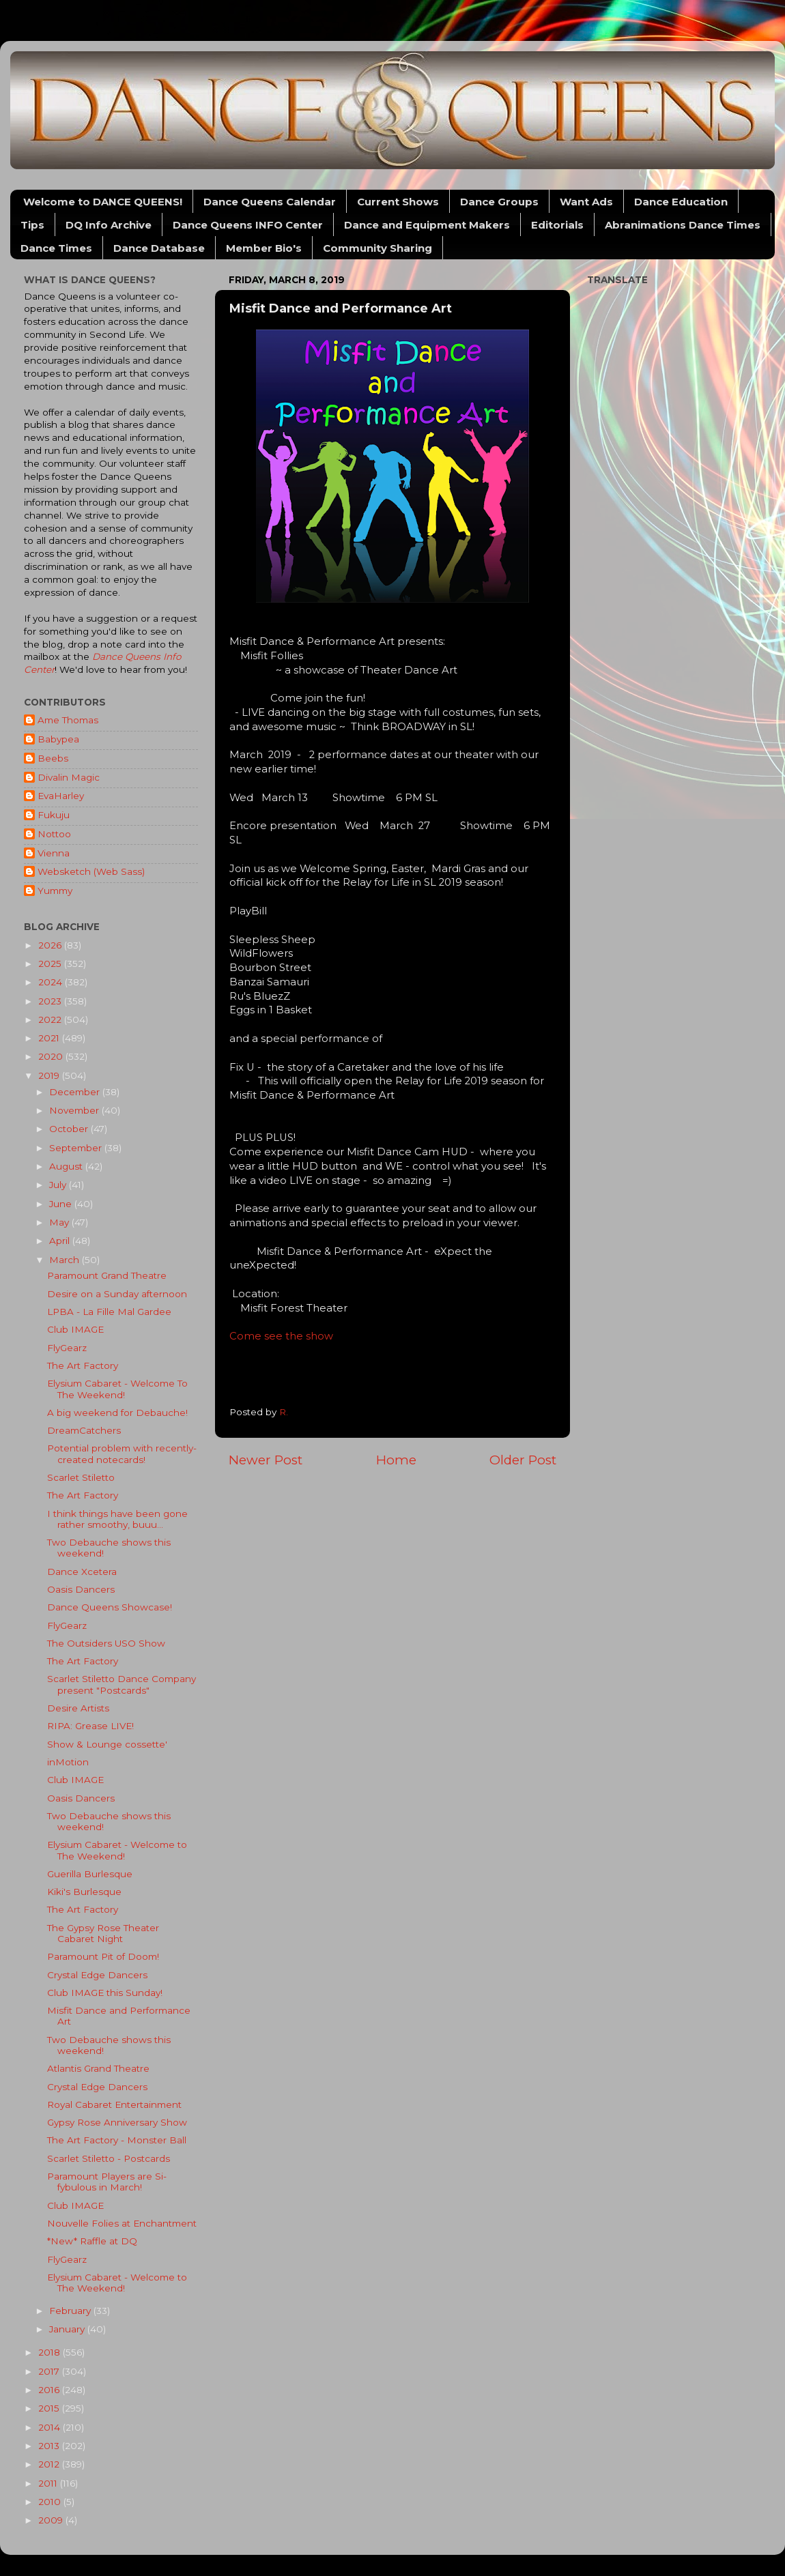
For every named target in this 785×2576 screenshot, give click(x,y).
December (75, 1091)
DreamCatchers (84, 1430)
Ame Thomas (68, 719)
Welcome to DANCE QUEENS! (102, 201)
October (70, 1128)
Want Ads (586, 201)
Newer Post (265, 1460)
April (60, 1240)
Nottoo (54, 833)
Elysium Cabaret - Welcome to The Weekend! (117, 1850)
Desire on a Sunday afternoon (117, 1293)
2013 (50, 2445)
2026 (51, 945)
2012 (50, 2464)
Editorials (557, 224)
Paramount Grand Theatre (107, 1275)
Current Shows (398, 201)
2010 (50, 2501)
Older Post (522, 1460)
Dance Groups (499, 201)
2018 (50, 2352)
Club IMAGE (75, 1329)
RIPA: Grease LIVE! (90, 1725)
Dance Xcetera (82, 1571)
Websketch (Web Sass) (91, 871)
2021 (50, 1037)
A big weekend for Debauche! (117, 1412)
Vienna (54, 853)
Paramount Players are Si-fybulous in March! (107, 2182)
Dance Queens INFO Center (248, 224)
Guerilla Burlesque (89, 1873)
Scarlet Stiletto (81, 1477)
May (60, 1222)
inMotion (68, 1761)
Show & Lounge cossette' (107, 1744)
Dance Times (56, 248)
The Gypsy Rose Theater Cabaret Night (103, 1933)
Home (396, 1460)
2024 (51, 981)
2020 (52, 1056)
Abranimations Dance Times (682, 224)
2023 (51, 1001)
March (65, 1259)
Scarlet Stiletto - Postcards (108, 2158)
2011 (49, 2483)
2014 (50, 2427)
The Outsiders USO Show (106, 1643)
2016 (50, 2389)
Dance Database (159, 248)
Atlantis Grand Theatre (98, 2068)
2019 (50, 1075)
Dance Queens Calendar (269, 201)
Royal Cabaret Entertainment (114, 2104)
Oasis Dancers (81, 1589)
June (61, 1203)
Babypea (58, 739)
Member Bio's (264, 248)
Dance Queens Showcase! (109, 1607)
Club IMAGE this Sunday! (104, 1992)
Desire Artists (78, 1708)
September (76, 1147)
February (71, 2310)
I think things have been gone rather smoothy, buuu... (117, 1519)
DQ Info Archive (109, 224)
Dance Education (681, 201)
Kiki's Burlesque (84, 1891)
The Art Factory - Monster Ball (116, 2139)
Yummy (55, 890)
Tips (32, 224)
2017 (50, 2371)
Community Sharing (377, 248)
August (67, 1166)
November (75, 1110)
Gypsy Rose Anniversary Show (117, 2122)
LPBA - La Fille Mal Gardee (109, 1311)
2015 (50, 2408)
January (68, 2329)
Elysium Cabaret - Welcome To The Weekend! (117, 1389)
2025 (51, 963)
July (59, 1184)
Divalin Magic (69, 777)
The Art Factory (82, 1365)
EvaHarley (61, 795)
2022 (51, 1019)
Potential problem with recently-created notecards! (122, 1453)
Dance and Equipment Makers (427, 224)
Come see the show (281, 1336)
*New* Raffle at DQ (92, 2240)
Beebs (53, 758)
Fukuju (54, 814)
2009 (52, 2520)
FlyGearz (67, 1347)
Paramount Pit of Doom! (103, 1956)
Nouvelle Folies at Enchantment (122, 2223)
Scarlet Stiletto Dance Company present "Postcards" (121, 1684)
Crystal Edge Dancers (97, 1974)
